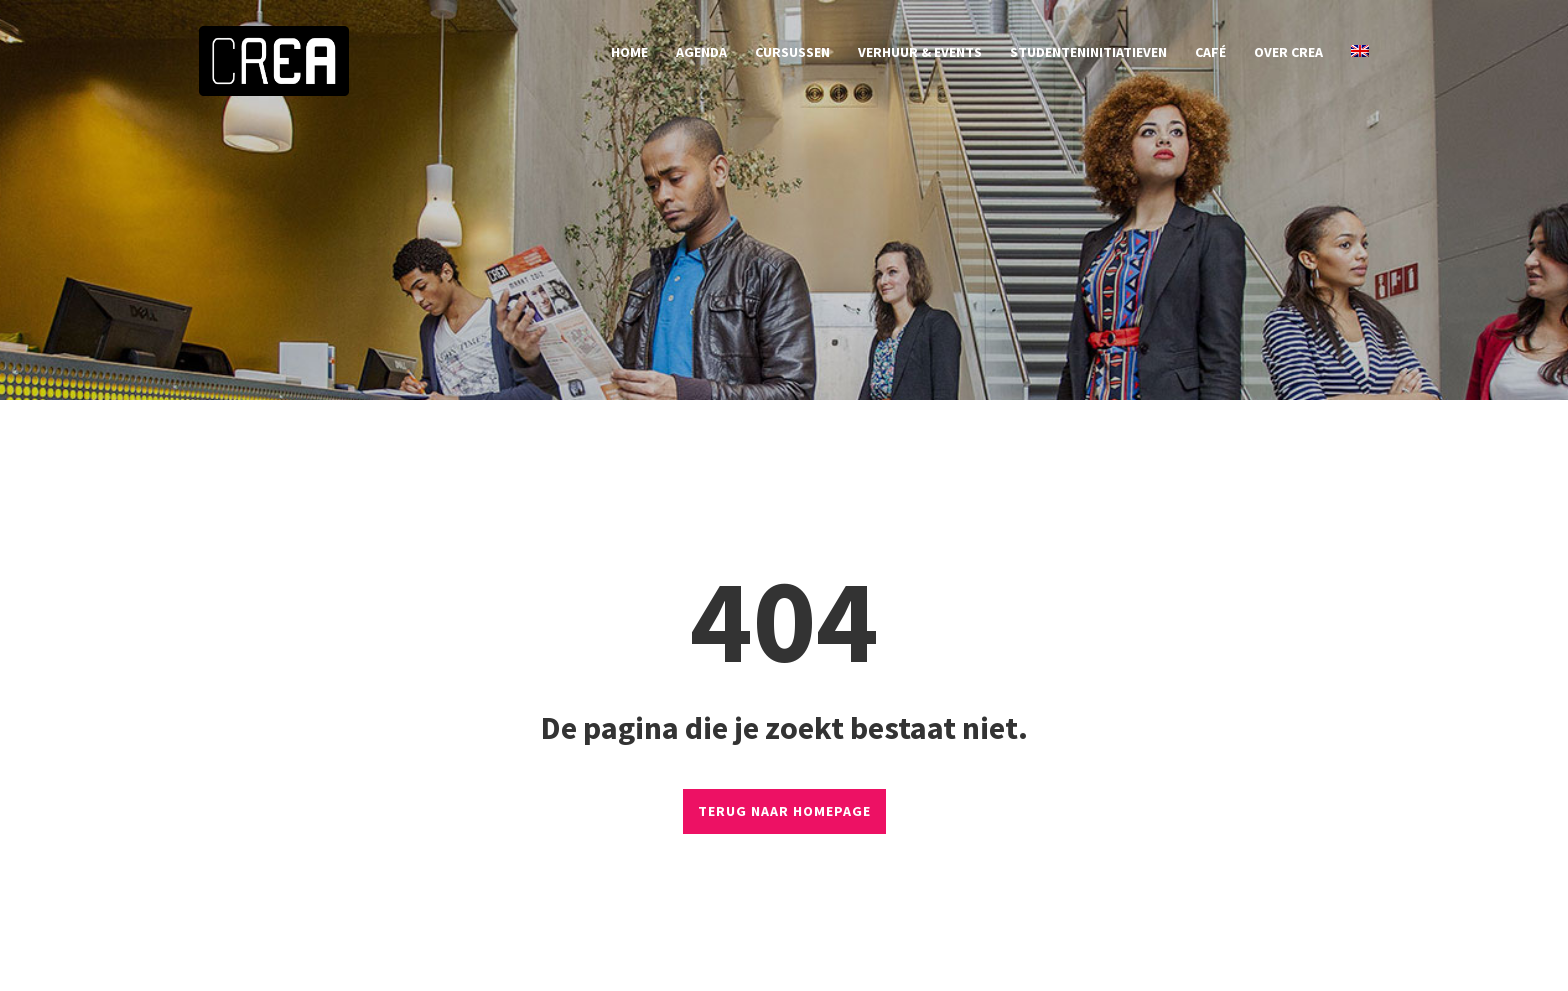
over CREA (1288, 52)
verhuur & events (920, 52)
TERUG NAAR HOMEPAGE (784, 811)
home (629, 52)
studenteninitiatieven (1088, 52)
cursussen (792, 52)
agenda (701, 52)
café (1210, 52)
